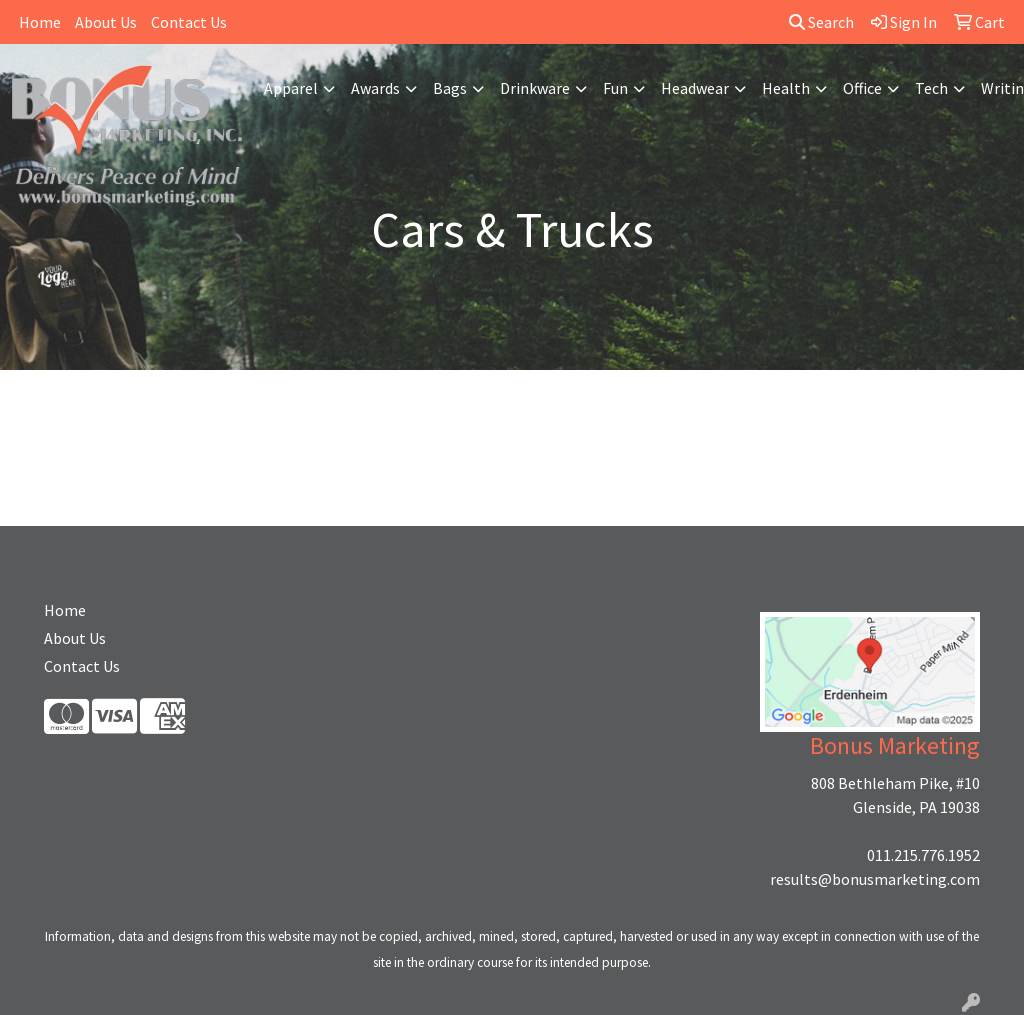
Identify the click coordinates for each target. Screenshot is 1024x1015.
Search (821, 22)
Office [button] (862, 88)
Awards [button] (375, 88)
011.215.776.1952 (923, 855)
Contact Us (189, 22)
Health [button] (786, 88)
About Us (106, 22)
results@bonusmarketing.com (875, 879)
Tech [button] (931, 88)
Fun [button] (615, 88)
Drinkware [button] (535, 88)
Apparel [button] (291, 88)
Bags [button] (450, 88)
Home (40, 22)
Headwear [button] (695, 88)
